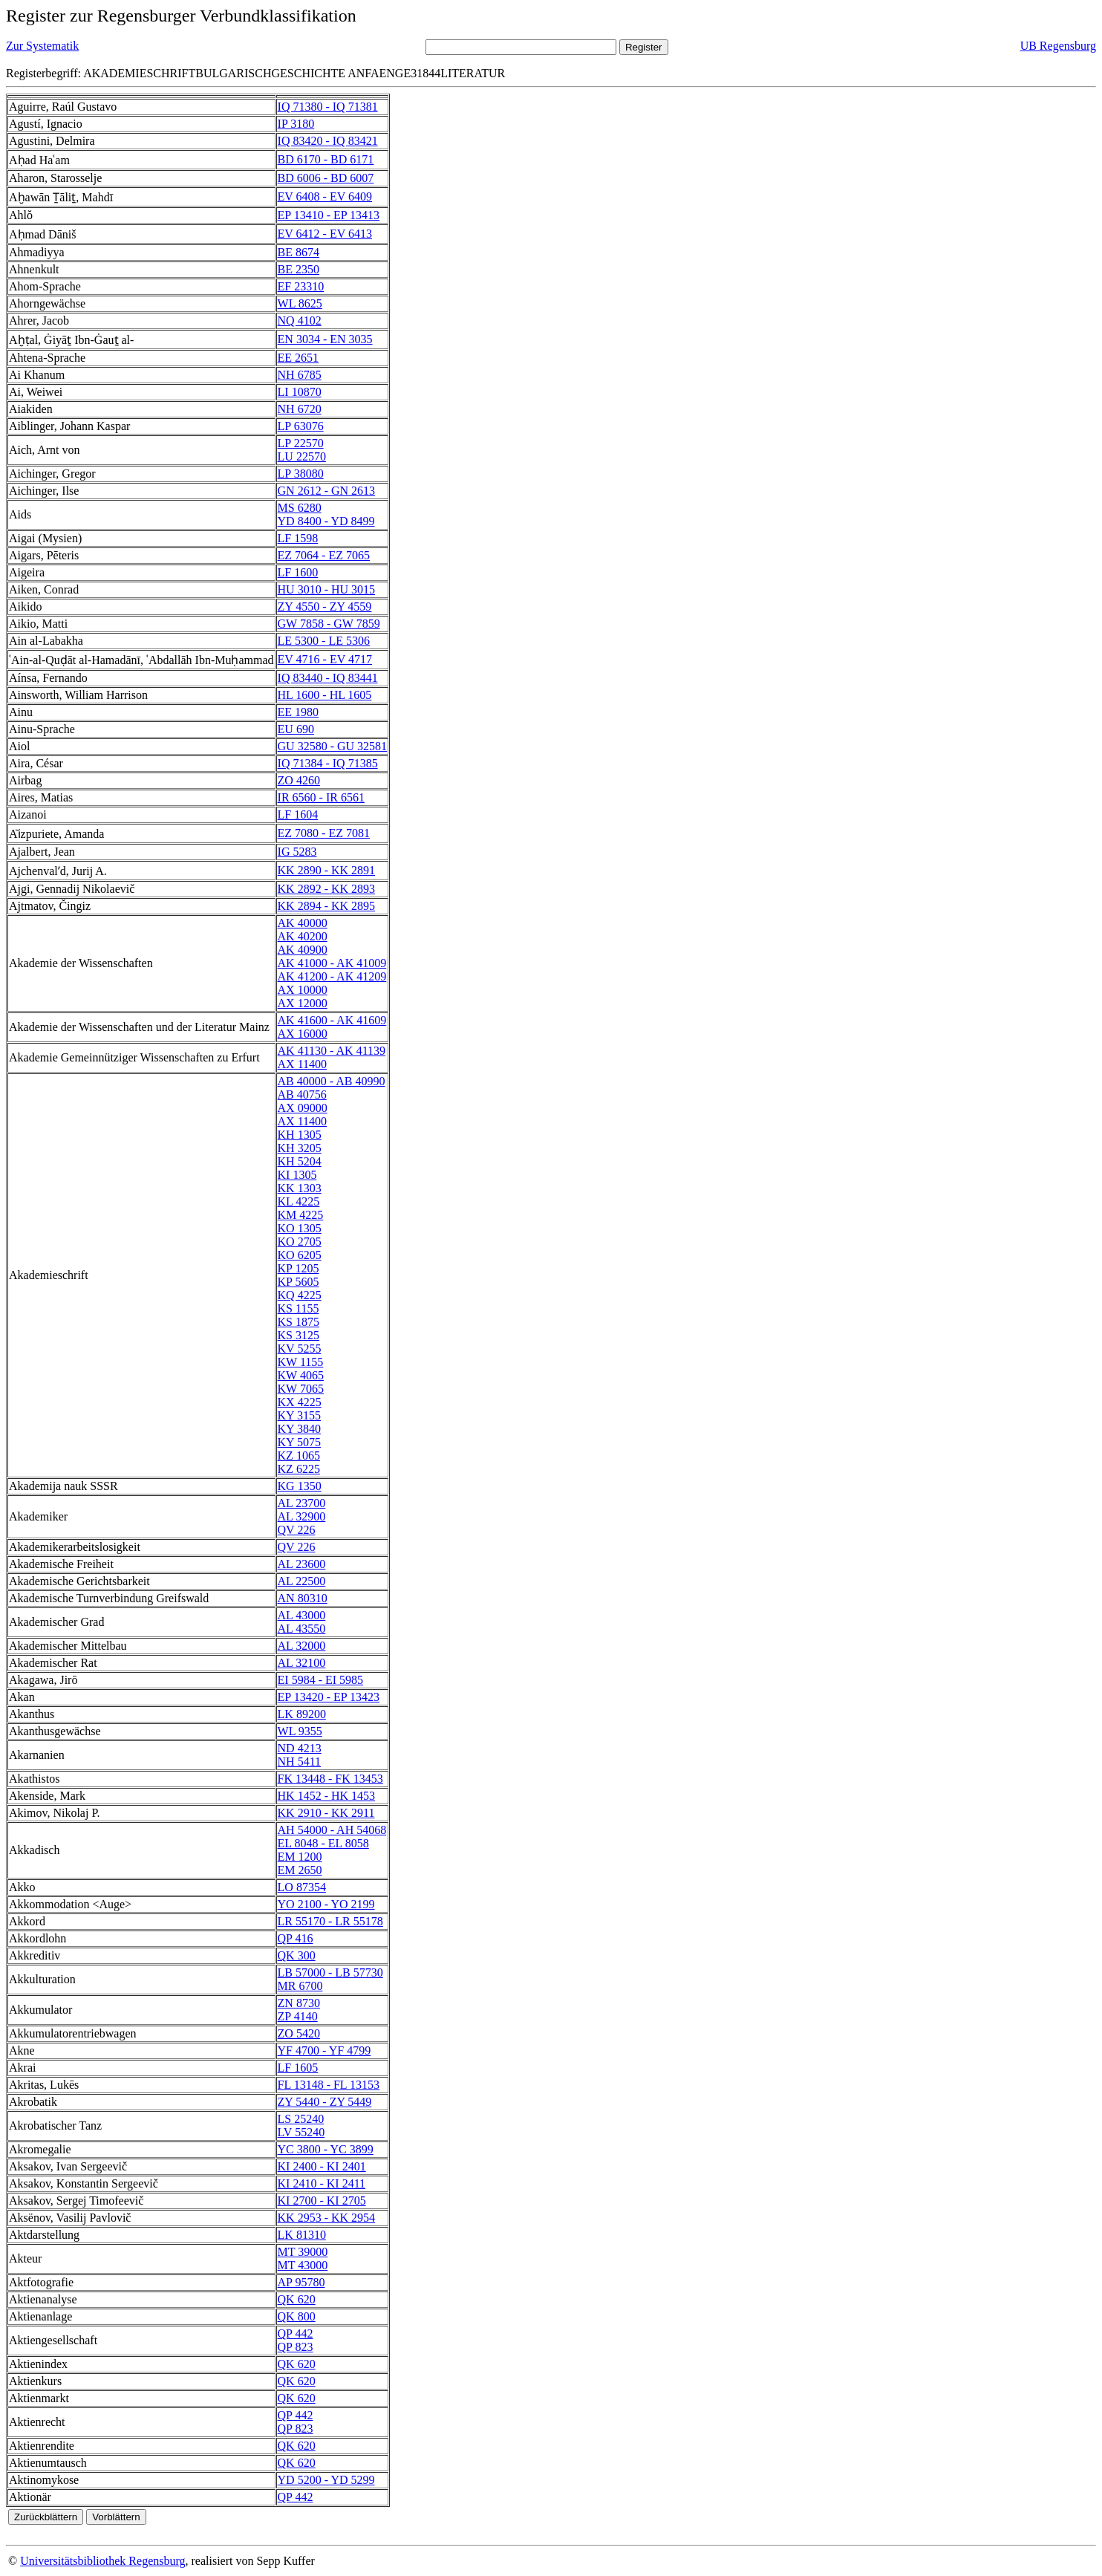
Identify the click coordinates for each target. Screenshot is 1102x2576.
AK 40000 (302, 923)
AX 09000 (302, 1108)
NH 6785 (300, 374)
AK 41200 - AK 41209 (332, 976)
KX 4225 (300, 1402)
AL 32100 (302, 1662)
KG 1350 (300, 1486)
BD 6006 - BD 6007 (326, 178)
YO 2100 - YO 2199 (326, 1904)
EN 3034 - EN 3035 (325, 339)
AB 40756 (302, 1094)
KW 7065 (301, 1388)
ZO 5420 (299, 2033)
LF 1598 (298, 538)
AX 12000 (302, 1003)
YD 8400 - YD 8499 (326, 521)
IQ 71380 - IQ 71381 (328, 106)
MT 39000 (303, 2251)
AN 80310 (302, 1598)
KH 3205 (300, 1148)
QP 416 (295, 1938)
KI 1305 (297, 1174)
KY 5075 (300, 1442)
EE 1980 (298, 712)
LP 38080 (301, 473)
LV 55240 (301, 2132)
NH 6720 (300, 409)
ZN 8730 (299, 2003)
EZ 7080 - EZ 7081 (324, 833)
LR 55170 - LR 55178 (330, 1921)
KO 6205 (300, 1255)
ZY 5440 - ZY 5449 (325, 2101)
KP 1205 (298, 1268)
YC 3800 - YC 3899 (326, 2149)
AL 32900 (302, 1516)
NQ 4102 (300, 320)
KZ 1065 (299, 1455)
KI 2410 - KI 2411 (322, 2183)
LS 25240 (301, 2118)
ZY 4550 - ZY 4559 (325, 606)
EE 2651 (298, 357)
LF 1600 (298, 572)
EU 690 (296, 729)
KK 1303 (300, 1188)
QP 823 (295, 2347)
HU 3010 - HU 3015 (327, 589)
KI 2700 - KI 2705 (322, 2200)
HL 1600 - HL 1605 (325, 695)
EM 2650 (300, 1870)
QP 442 (295, 2333)
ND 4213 (300, 1748)
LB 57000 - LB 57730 (330, 1972)
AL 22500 (302, 1581)
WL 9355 (300, 1731)
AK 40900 (302, 949)
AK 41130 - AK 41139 (331, 1050)
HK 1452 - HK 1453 (327, 1795)
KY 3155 (300, 1415)
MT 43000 (303, 2265)
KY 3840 (300, 1428)
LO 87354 (302, 1887)
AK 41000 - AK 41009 (332, 963)
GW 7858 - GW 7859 (329, 623)
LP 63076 (301, 426)
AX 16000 (302, 1033)
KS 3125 (298, 1335)
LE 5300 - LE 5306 (324, 640)
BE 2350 (298, 269)
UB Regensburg (1058, 45)
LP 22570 (301, 443)
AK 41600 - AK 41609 (332, 1020)
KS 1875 (298, 1321)
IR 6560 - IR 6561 (321, 797)
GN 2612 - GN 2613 (327, 490)
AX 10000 (302, 989)
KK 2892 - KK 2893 (327, 888)
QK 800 (297, 2316)
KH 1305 (300, 1134)
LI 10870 (300, 392)
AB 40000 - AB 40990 (331, 1081)
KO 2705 (300, 1241)
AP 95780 (301, 2282)
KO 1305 (300, 1228)
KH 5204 (300, 1161)
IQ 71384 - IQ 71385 (328, 763)
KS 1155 (298, 1308)
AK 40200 (302, 936)
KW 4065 (301, 1375)
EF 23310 (301, 286)
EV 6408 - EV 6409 (325, 196)
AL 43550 (302, 1628)
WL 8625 (300, 303)
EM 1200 (300, 1856)
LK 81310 (302, 2234)
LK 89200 (302, 1714)
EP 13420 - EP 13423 (328, 1697)
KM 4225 (301, 1215)
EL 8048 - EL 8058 (323, 1843)
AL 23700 (302, 1503)
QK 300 (297, 1955)
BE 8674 (298, 252)
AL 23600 (302, 1564)
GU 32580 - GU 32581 (333, 746)
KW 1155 (301, 1362)
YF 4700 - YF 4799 (324, 2050)
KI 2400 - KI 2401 (322, 2166)
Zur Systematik (42, 45)
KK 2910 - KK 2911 (326, 1812)
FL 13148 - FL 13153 (328, 2084)
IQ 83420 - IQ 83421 (328, 140)
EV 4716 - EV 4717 (325, 659)
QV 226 (297, 1529)
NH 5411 (300, 1761)
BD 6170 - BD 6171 (326, 159)
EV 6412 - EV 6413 (325, 233)
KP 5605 (298, 1281)
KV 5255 (300, 1348)
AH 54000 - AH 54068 (332, 1830)
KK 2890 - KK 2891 (327, 870)
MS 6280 (300, 507)
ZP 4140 (298, 2016)
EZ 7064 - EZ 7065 (324, 555)
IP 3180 (296, 123)
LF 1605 (298, 2067)
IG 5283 (297, 851)
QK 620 (297, 2299)
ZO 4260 (299, 780)
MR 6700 (300, 1986)
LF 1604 (298, 814)
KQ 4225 (300, 1295)
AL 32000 (302, 1645)
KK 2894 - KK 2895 (327, 906)
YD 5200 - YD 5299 (326, 2479)
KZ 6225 (299, 1469)
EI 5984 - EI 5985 (321, 1680)
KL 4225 (299, 1201)
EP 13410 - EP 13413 (328, 215)
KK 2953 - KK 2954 (327, 2217)
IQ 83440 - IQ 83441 (328, 677)
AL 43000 (302, 1615)
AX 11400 (302, 1064)
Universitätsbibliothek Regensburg (102, 2560)
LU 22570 (302, 456)
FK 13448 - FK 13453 (330, 1778)
